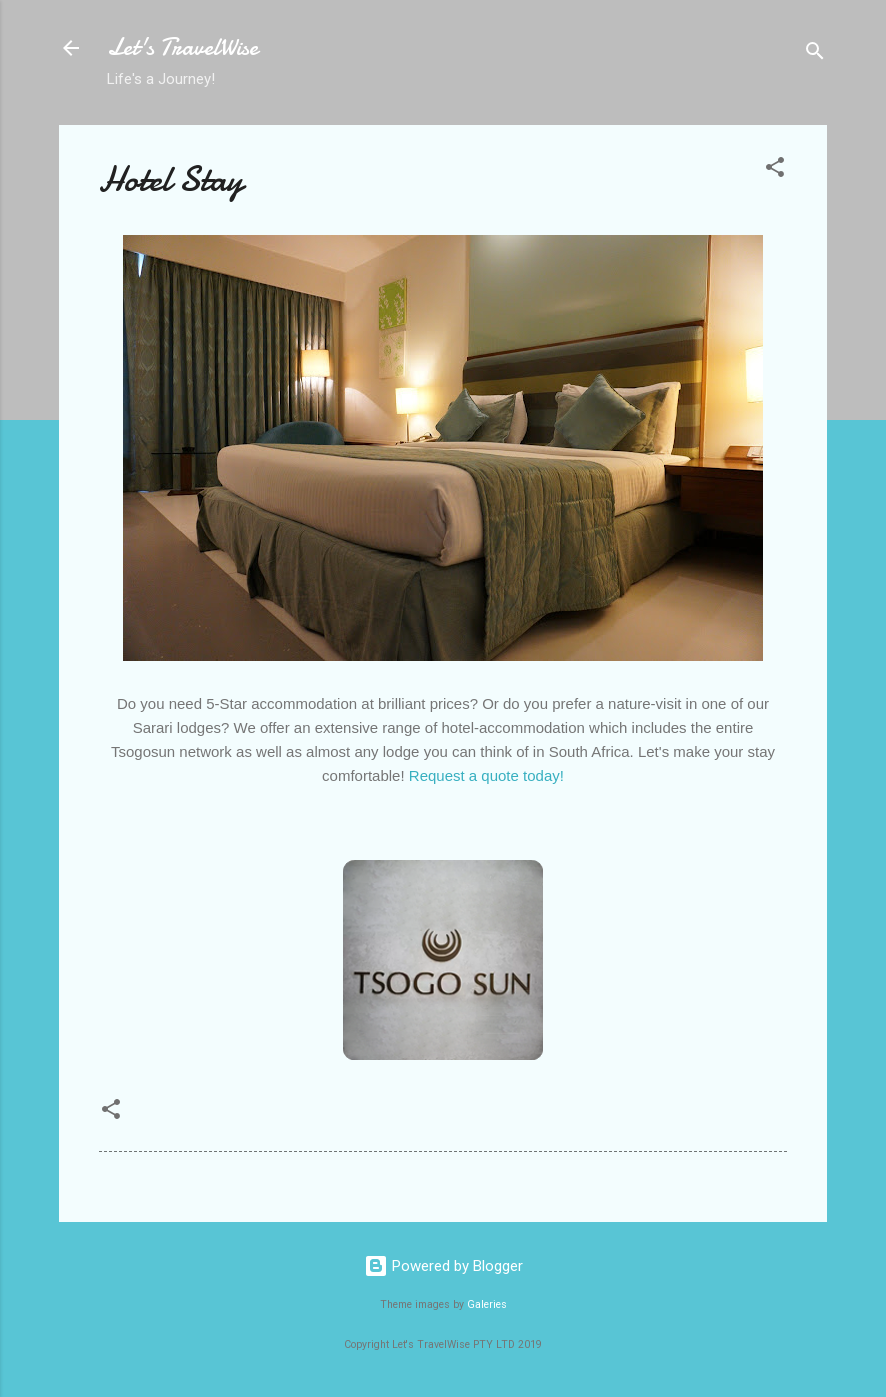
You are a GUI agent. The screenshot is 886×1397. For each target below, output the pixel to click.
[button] (775, 170)
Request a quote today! (486, 775)
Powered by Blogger (443, 1266)
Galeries (487, 1304)
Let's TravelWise (182, 47)
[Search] (815, 54)
